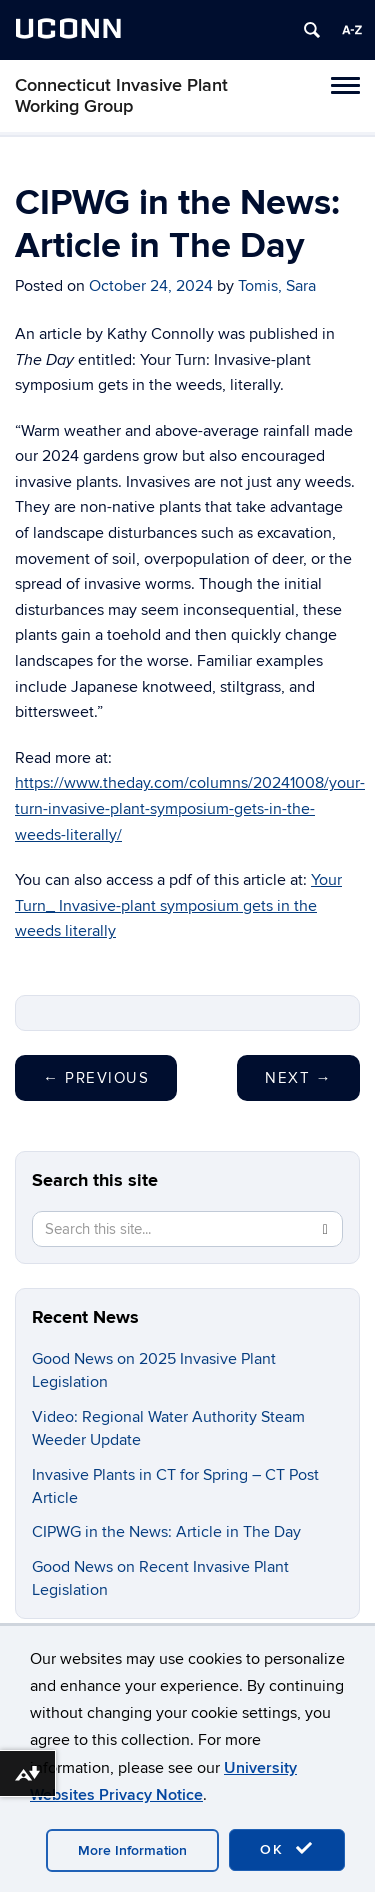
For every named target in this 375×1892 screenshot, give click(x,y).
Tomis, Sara (277, 286)
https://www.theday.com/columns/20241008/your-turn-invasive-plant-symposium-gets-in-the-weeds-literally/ (190, 808)
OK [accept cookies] (287, 1849)
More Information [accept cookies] (132, 1850)
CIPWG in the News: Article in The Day (166, 1532)
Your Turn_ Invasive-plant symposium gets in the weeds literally (178, 905)
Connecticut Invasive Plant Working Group (121, 96)
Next (298, 1078)
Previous (96, 1078)
